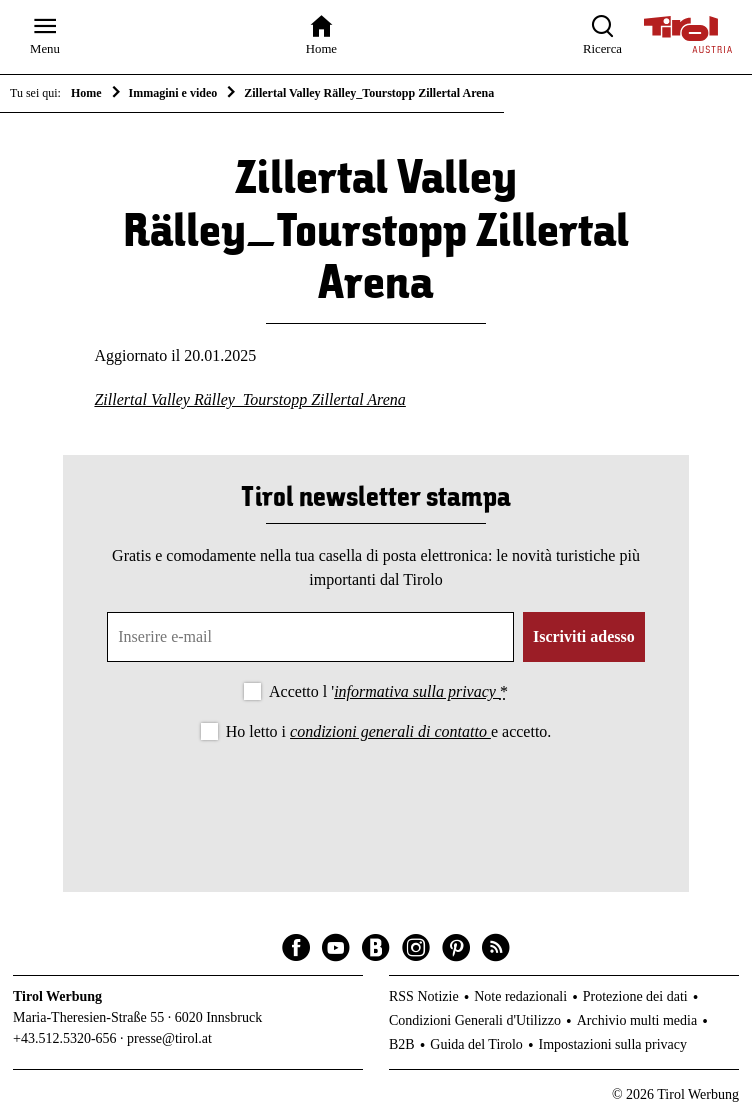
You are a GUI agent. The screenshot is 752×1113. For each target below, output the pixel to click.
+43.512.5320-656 (65, 1038)
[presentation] (376, 800)
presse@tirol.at (169, 1038)
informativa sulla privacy (417, 691)
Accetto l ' (388, 691)
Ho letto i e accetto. (389, 731)
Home (86, 93)
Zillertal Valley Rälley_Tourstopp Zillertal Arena (249, 399)
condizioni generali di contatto (390, 731)
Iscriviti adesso (584, 636)
